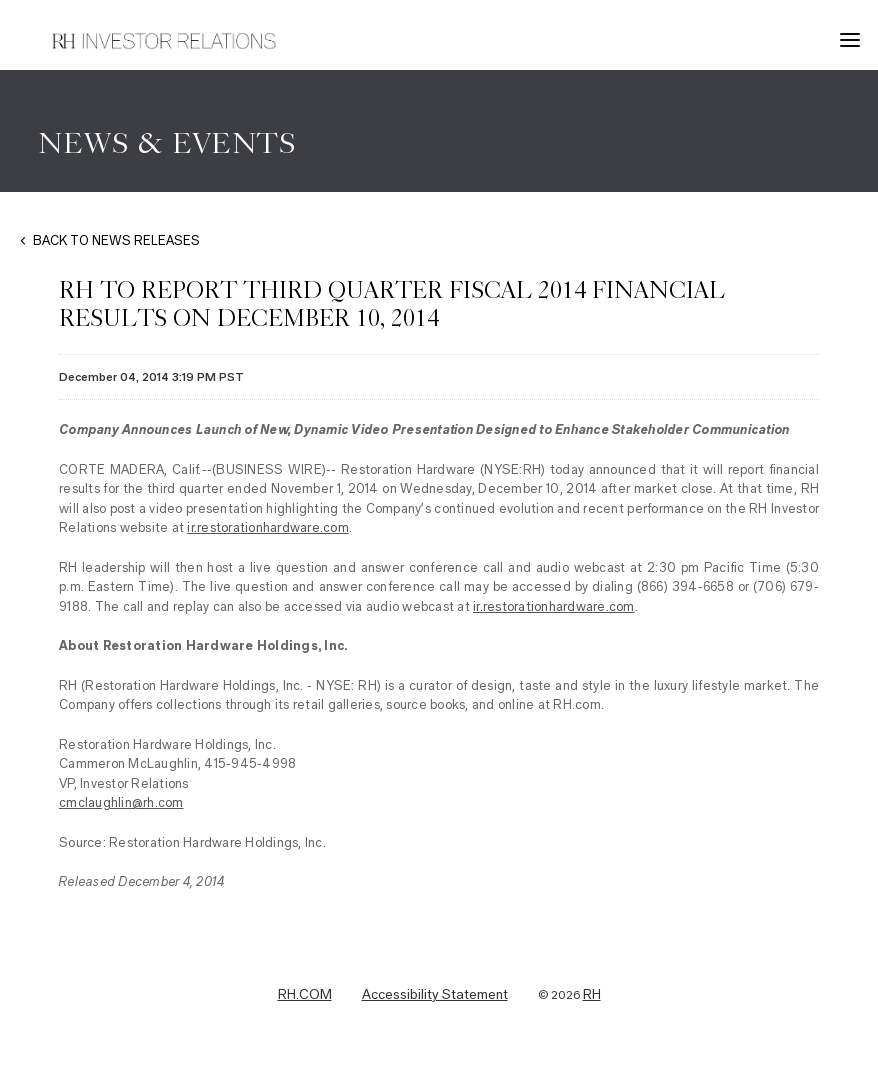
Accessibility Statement (435, 995)
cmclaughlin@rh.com (121, 802)
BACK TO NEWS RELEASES (116, 240)
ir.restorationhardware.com (268, 527)
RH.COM (305, 995)
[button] (853, 40)
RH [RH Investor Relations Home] (592, 995)
